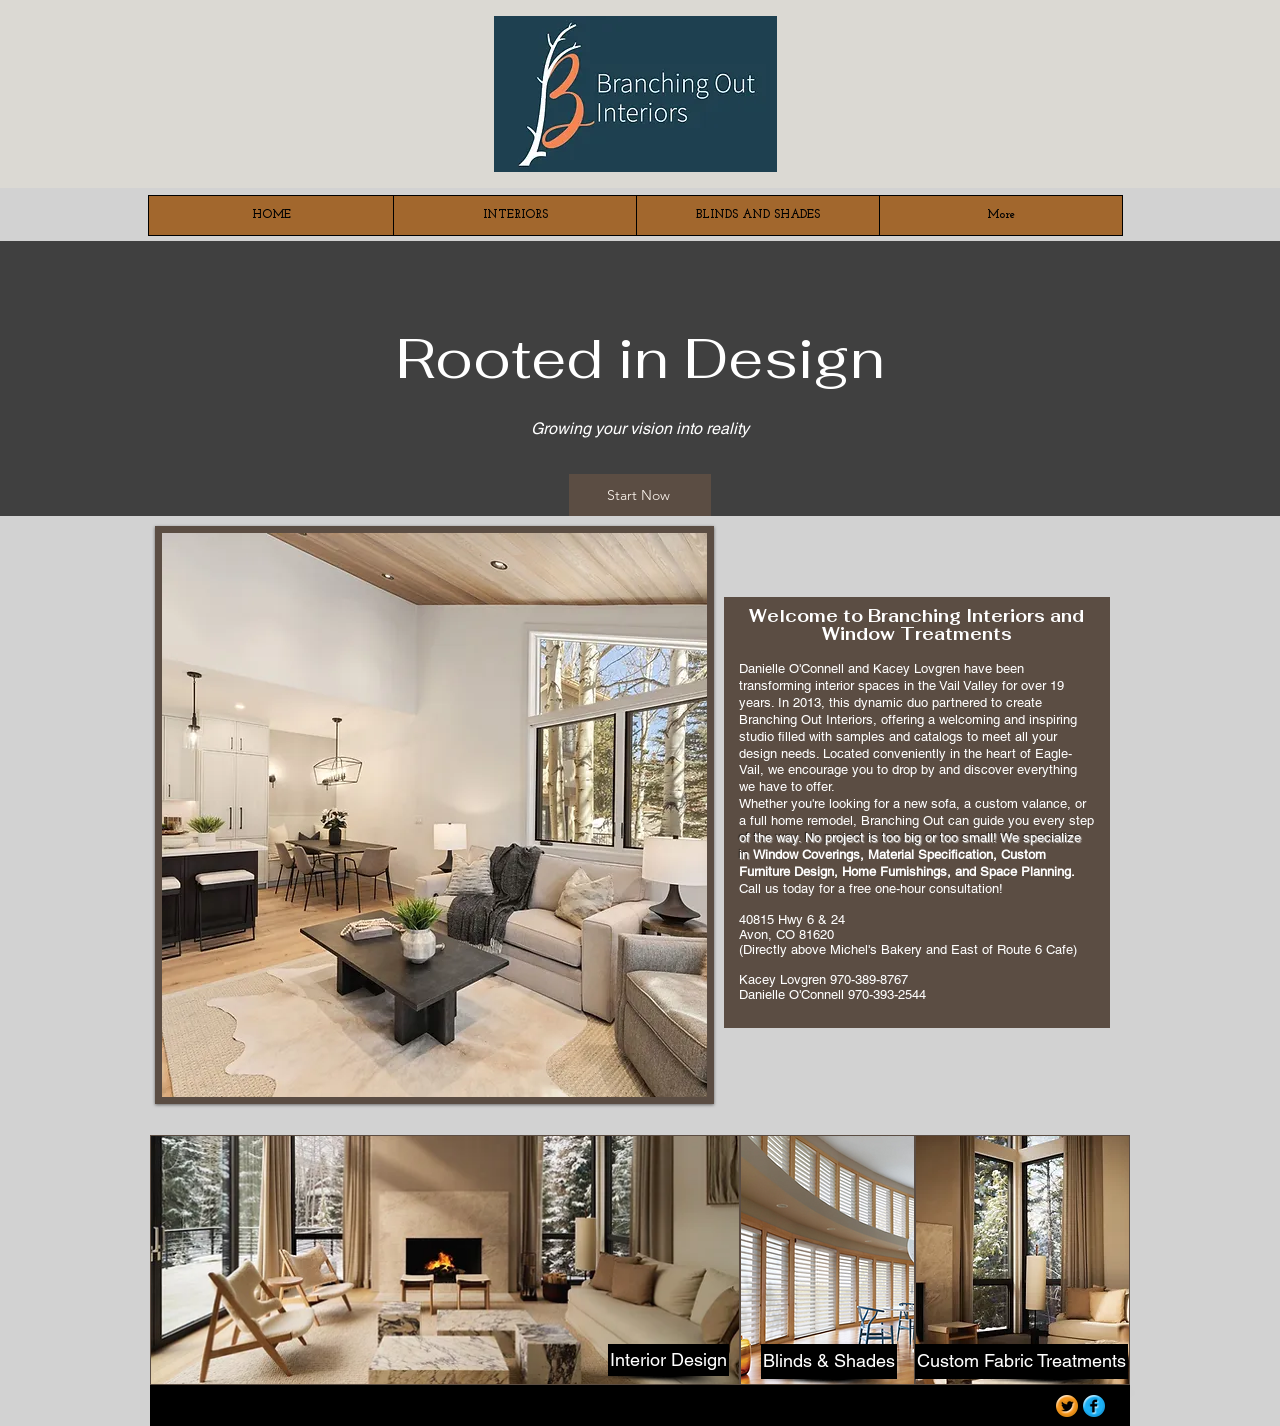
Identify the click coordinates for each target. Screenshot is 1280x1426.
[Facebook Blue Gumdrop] (1094, 1406)
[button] (434, 815)
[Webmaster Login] (991, 1408)
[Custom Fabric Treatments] (1021, 1361)
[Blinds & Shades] (829, 1361)
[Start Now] (640, 495)
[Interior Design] (668, 1360)
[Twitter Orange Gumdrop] (1067, 1406)
